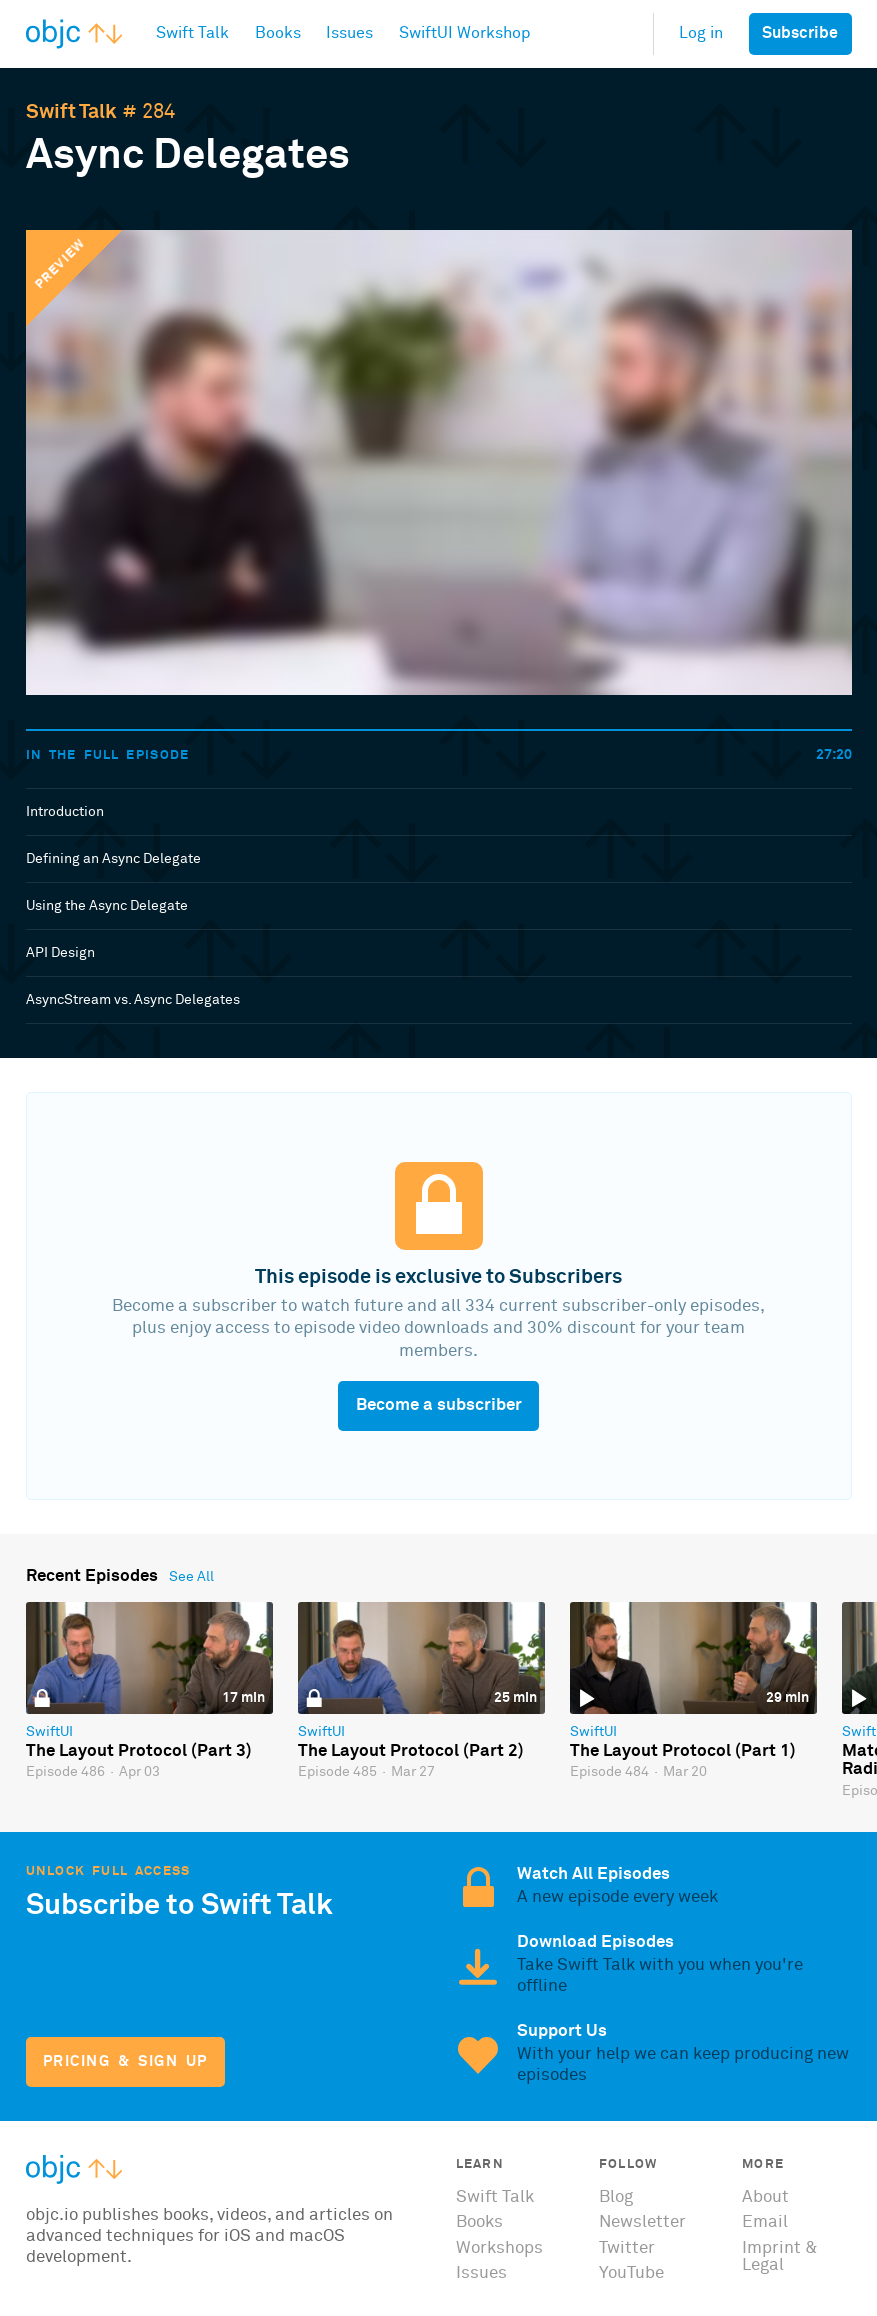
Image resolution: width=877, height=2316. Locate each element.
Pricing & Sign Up (125, 2061)
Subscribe (800, 33)
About (765, 2197)
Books (479, 2222)
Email (765, 2222)
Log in (701, 33)
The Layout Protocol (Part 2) (411, 1751)
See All (191, 1577)
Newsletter (642, 2222)
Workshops (499, 2248)
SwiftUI (49, 1732)
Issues (481, 2273)
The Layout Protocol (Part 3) (139, 1751)
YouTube (631, 2273)
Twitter (627, 2248)
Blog (616, 2197)
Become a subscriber (439, 1405)
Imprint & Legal (780, 2257)
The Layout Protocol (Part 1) (683, 1751)
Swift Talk (71, 112)
